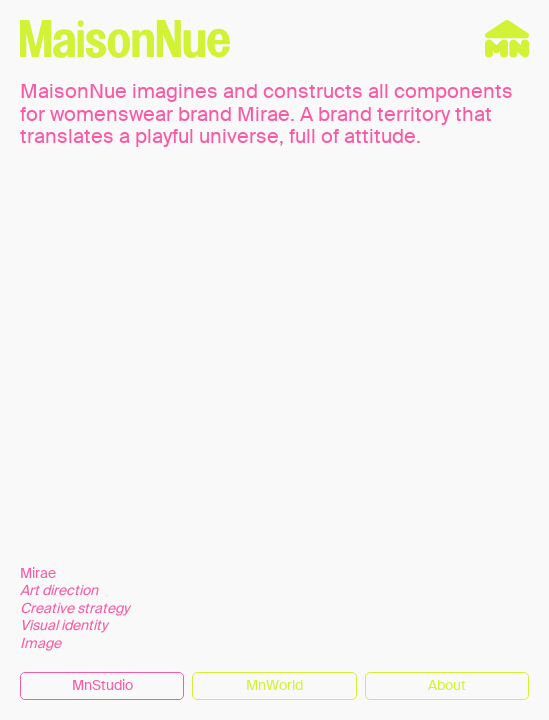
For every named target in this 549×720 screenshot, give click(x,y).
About (447, 685)
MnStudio (102, 685)
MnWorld (274, 685)
